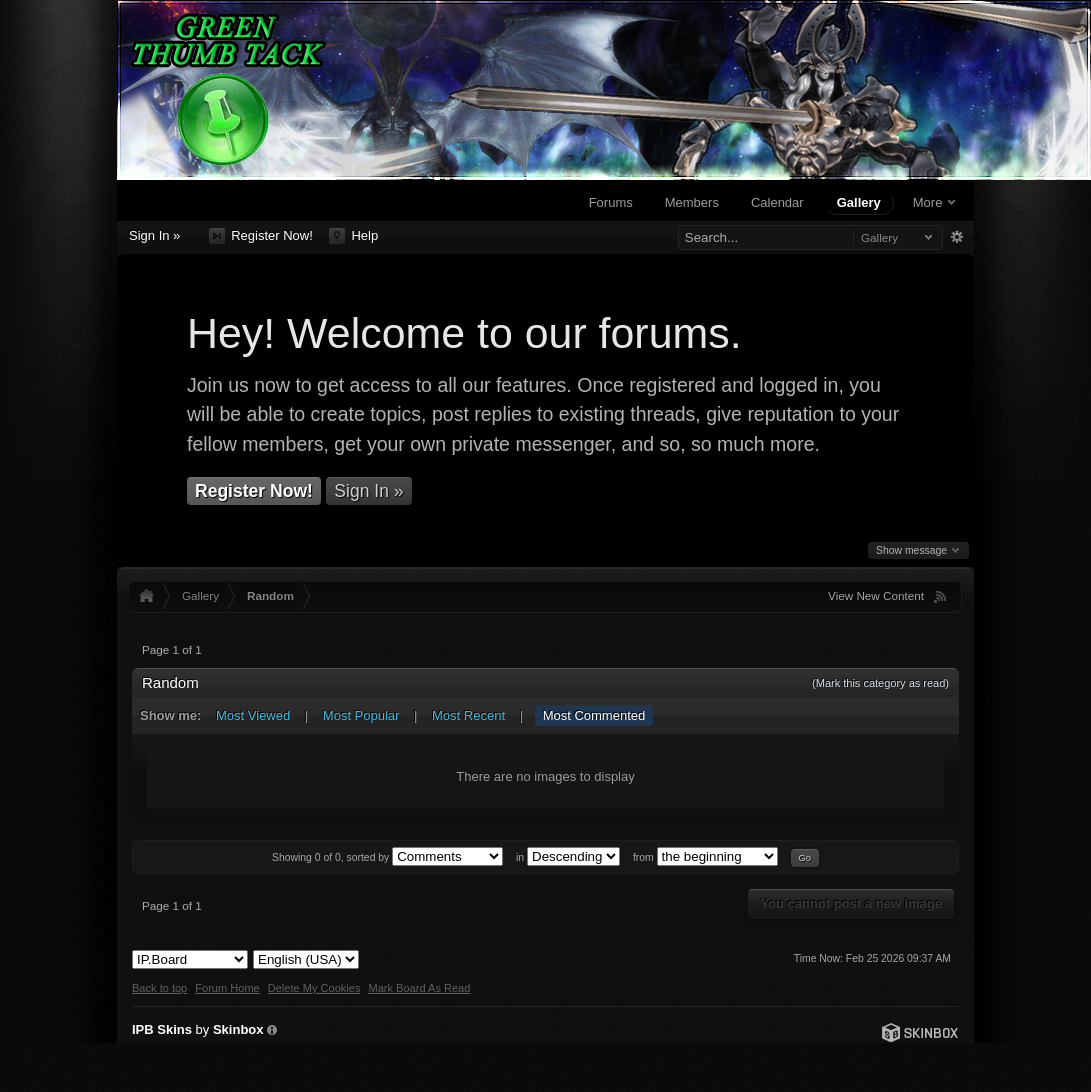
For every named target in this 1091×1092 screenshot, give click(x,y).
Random (270, 595)
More (934, 202)
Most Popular (361, 715)
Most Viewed (253, 715)
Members (692, 202)
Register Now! (261, 236)
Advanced (956, 237)
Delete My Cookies (314, 988)
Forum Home (227, 988)
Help (353, 236)
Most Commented (594, 715)
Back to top (159, 988)
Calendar (777, 202)
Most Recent (468, 715)
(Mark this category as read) (880, 683)
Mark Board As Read (419, 988)
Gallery (859, 202)
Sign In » (154, 235)
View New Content (876, 595)
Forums (611, 202)
